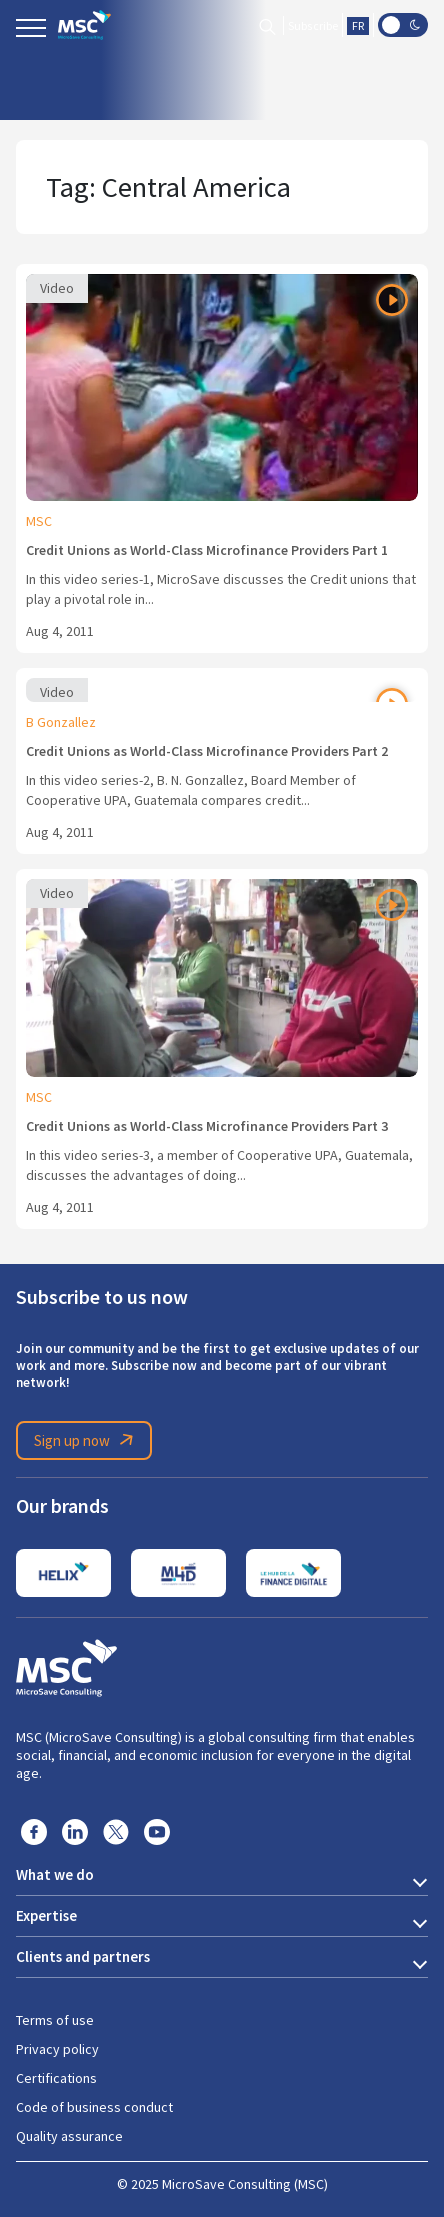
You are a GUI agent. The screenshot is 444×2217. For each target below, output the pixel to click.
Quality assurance (69, 2136)
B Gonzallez (61, 722)
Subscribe (313, 26)
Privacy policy (57, 2049)
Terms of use (55, 2020)
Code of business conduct (94, 2107)
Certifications (56, 2078)
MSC (39, 521)
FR (358, 26)
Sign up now (87, 1440)
